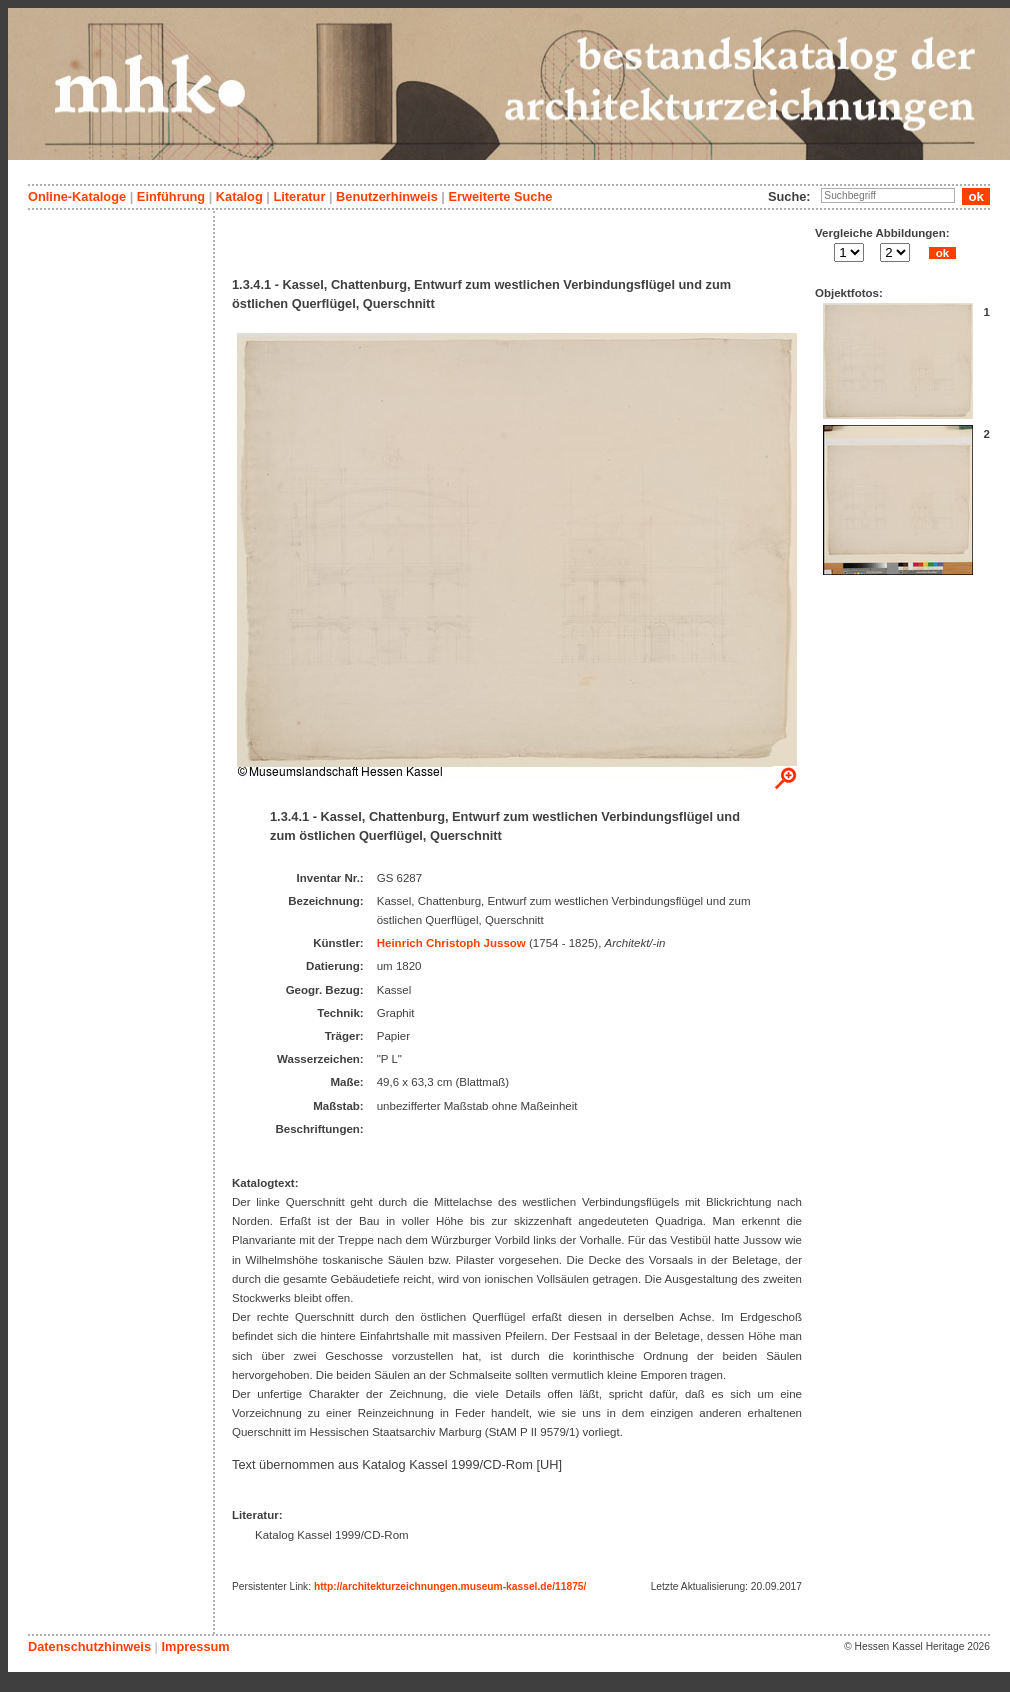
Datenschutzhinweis (89, 1646)
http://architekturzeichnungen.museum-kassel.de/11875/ (450, 1586)
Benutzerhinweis (387, 196)
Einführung (171, 196)
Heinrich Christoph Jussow (451, 943)
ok (942, 253)
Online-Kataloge (77, 196)
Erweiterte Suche (500, 196)
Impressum (195, 1646)
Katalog (239, 196)
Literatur (299, 196)
